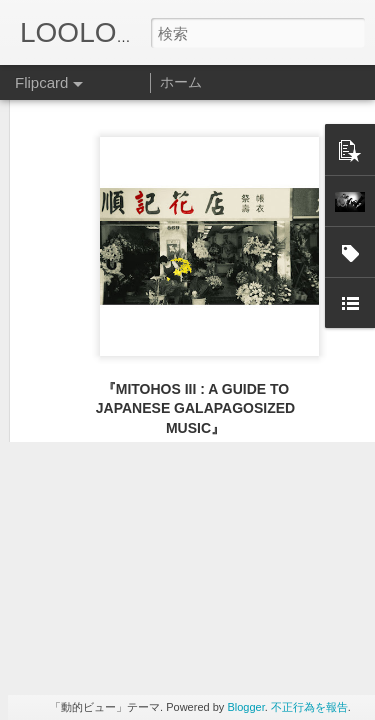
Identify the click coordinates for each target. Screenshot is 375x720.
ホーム (181, 82)
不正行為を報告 (309, 707)
